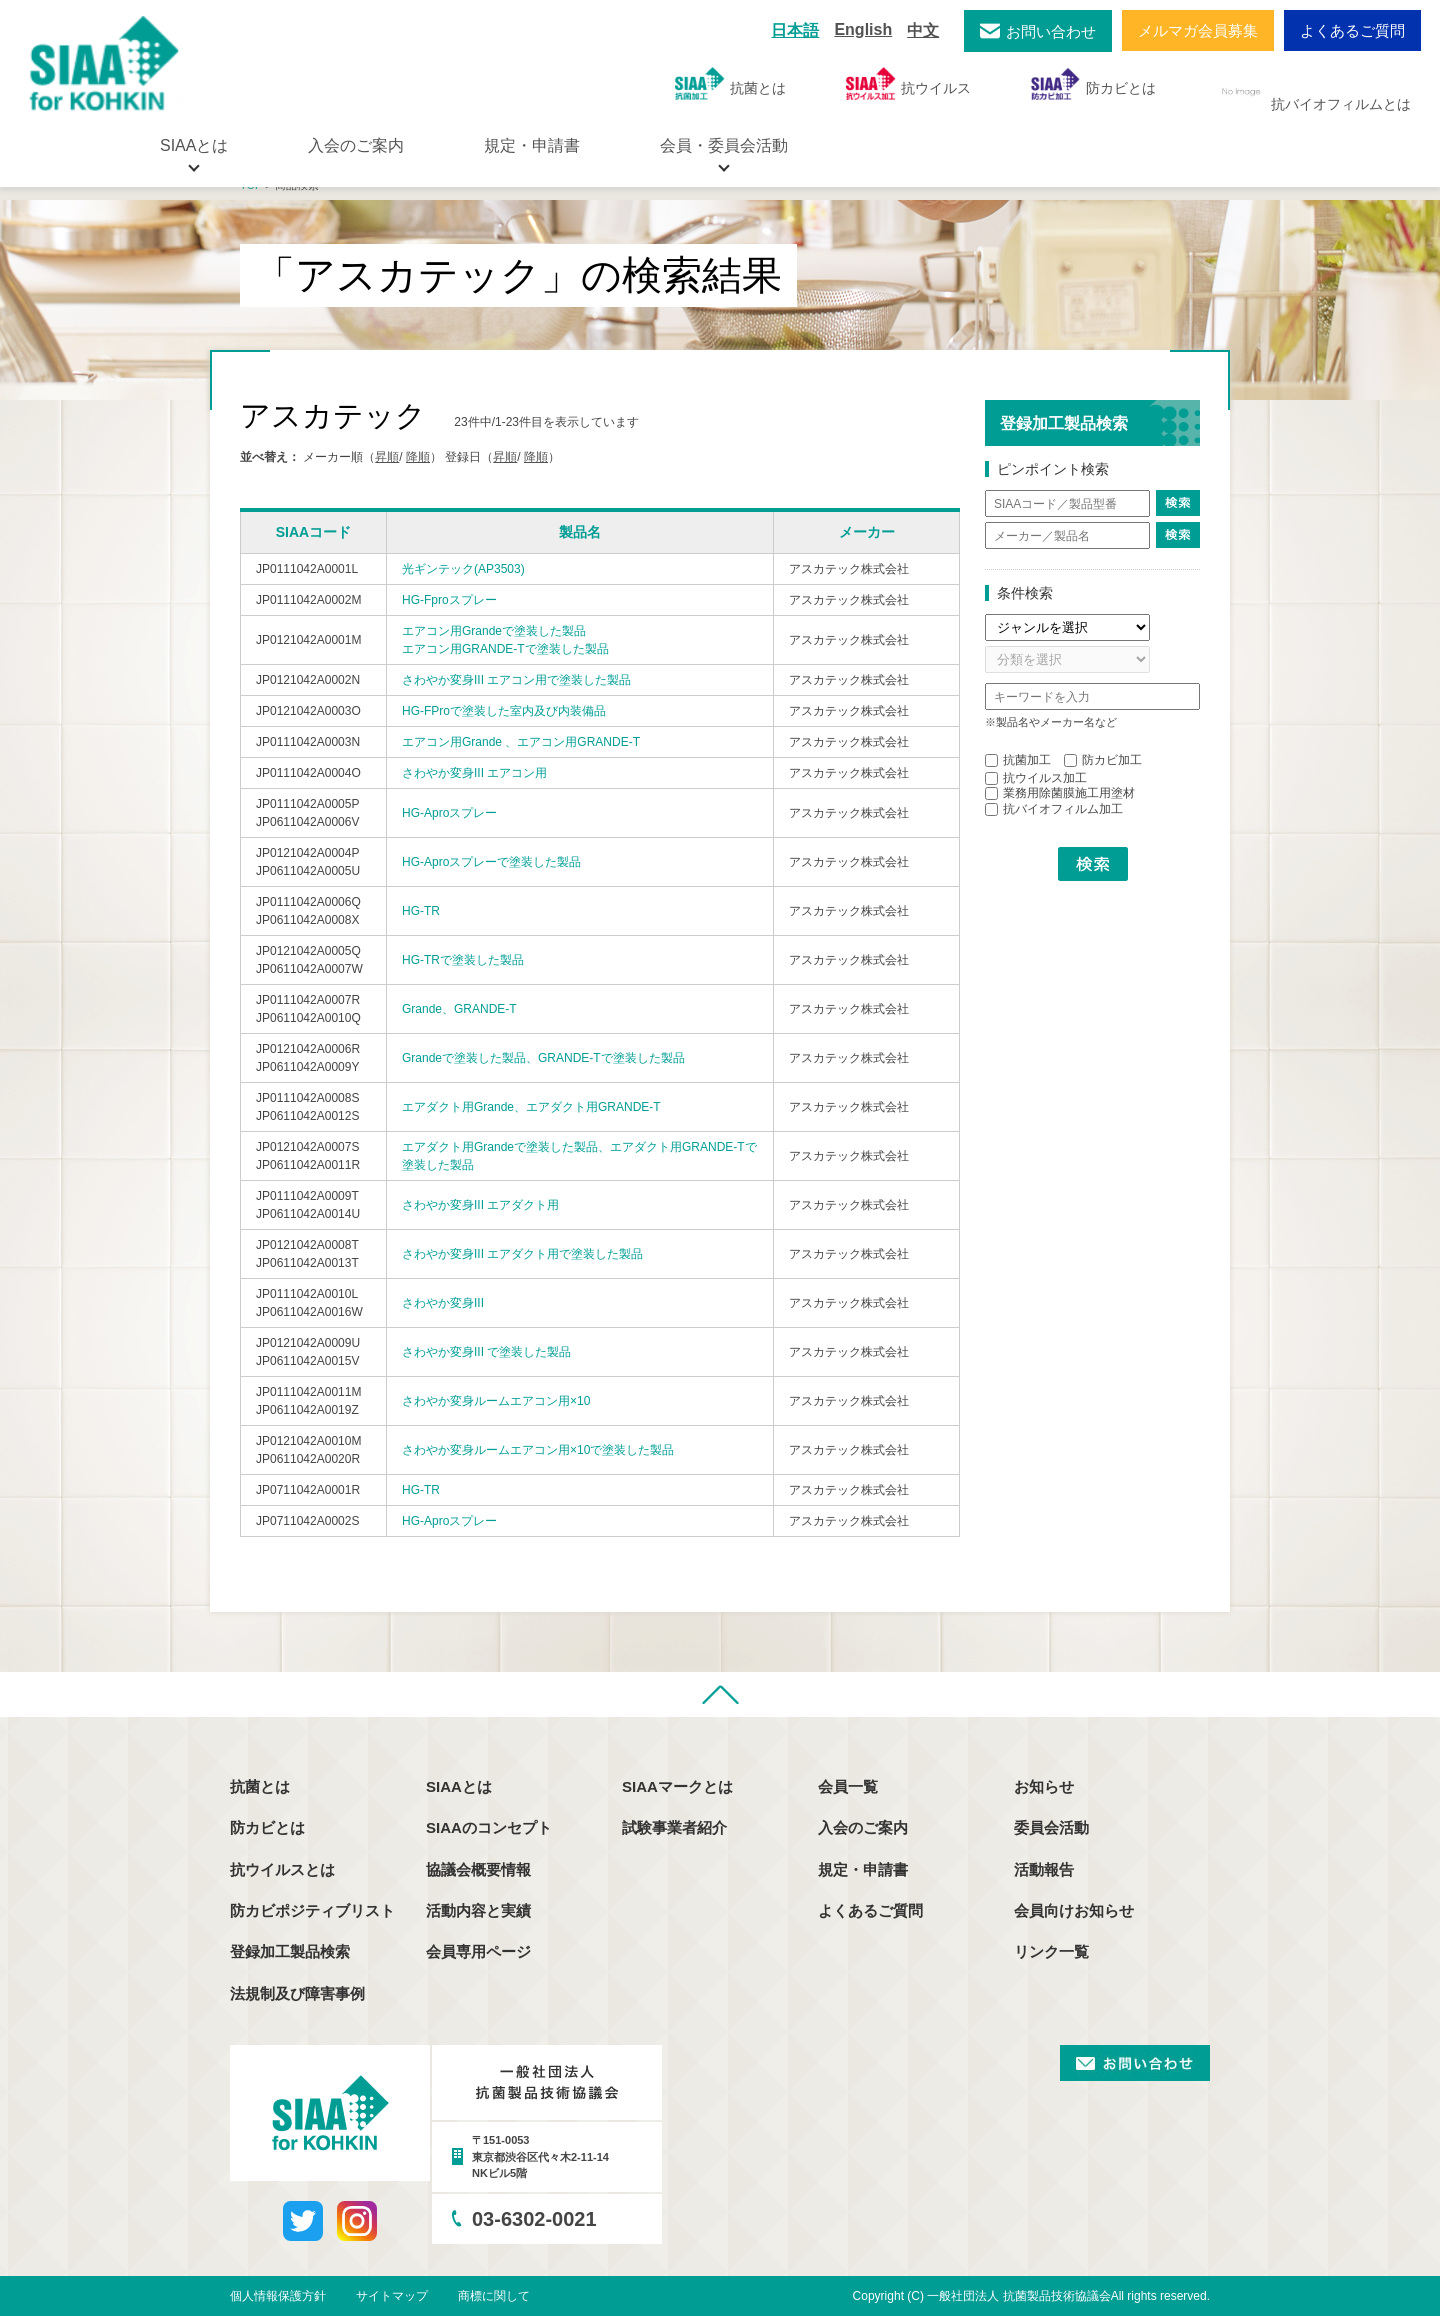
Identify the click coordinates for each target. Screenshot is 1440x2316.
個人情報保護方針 (278, 2296)
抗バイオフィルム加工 (1054, 809)
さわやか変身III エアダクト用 (480, 1205)
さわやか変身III (443, 1303)
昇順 (387, 457)
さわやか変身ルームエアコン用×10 (496, 1401)
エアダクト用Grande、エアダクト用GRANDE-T (531, 1107)
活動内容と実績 (478, 1910)
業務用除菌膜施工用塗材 (1060, 793)
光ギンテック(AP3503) (463, 569)
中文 (923, 30)
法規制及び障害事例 (297, 1993)
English (863, 29)
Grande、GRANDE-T (459, 1009)
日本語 (795, 30)
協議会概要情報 (478, 1869)
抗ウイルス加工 (1036, 778)
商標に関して (494, 2296)
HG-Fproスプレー (449, 600)
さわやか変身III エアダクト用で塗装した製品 (522, 1254)
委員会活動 (1051, 1827)
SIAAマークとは (677, 1786)
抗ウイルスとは (282, 1869)
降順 (418, 457)
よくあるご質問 (1352, 30)
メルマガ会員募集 (1198, 30)
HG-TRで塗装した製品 (463, 960)
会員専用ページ (478, 1951)
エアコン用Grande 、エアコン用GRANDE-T (521, 742)
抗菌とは (730, 83)
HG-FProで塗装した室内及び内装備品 (504, 711)
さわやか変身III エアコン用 (474, 773)
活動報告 (1044, 1869)
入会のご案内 (356, 145)
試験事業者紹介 (674, 1827)
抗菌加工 (1018, 760)
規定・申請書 (532, 145)
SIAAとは (459, 1786)
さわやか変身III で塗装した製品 (486, 1352)
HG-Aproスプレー (449, 813)
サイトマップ (392, 2296)
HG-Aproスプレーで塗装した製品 (491, 862)
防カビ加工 (1103, 760)
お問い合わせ (1051, 31)
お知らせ (1044, 1786)
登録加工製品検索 (290, 1951)
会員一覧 (848, 1786)
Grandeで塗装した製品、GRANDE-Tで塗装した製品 (543, 1058)
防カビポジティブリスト (312, 1910)
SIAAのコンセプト (489, 1827)
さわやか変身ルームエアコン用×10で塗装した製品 (538, 1450)
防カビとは (1093, 83)
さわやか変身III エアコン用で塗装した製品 (516, 680)
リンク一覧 (1051, 1951)
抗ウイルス (908, 83)
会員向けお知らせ (1074, 1910)
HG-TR (421, 911)
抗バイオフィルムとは (1313, 92)
